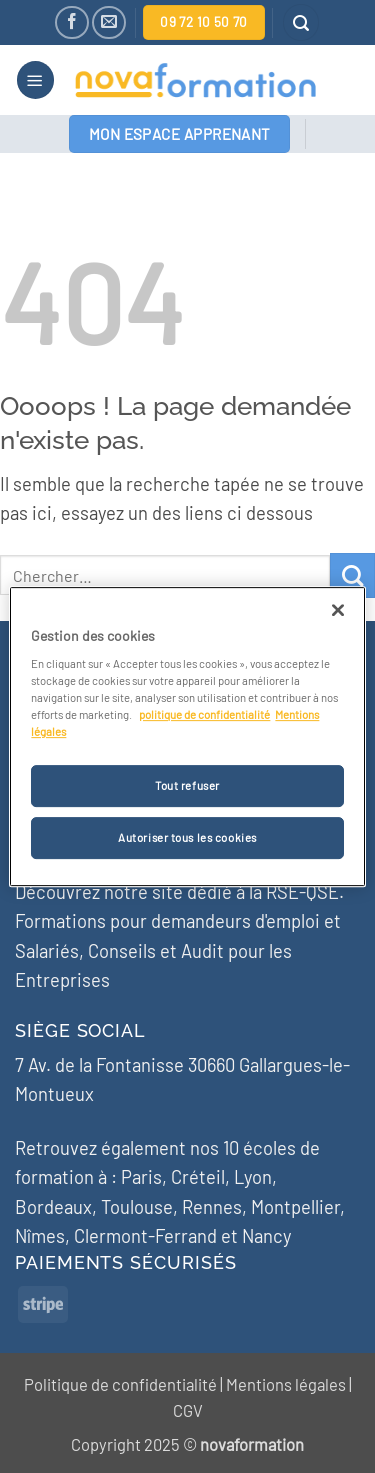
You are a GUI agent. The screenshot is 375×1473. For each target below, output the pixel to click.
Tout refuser (187, 786)
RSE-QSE (302, 892)
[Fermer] (338, 610)
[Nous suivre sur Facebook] (71, 22)
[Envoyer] (352, 575)
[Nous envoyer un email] (108, 22)
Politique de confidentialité (120, 1384)
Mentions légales (286, 1384)
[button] (301, 22)
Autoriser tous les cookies (187, 837)
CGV (188, 1410)
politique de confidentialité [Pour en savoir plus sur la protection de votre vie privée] (204, 714)
